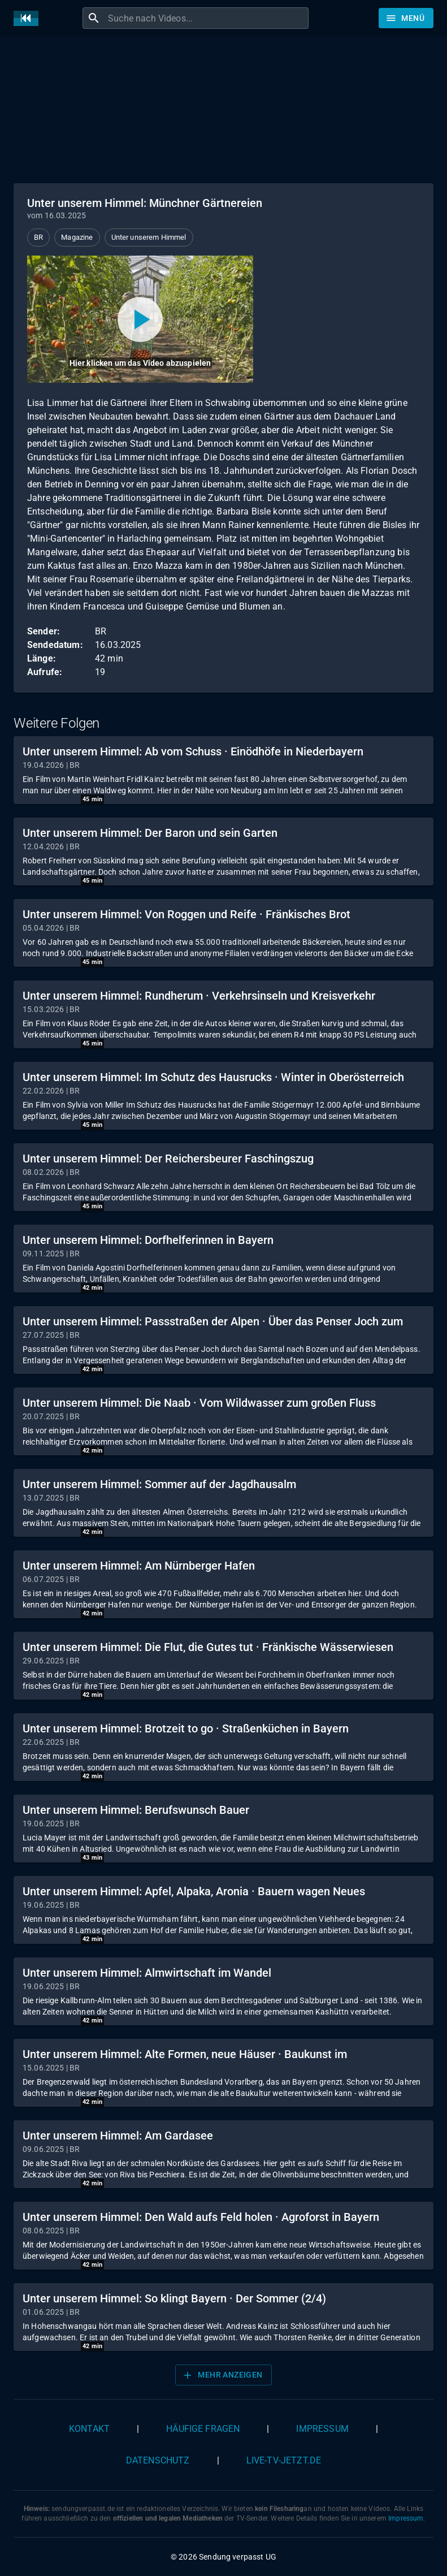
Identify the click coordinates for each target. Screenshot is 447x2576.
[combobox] (207, 18)
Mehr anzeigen (222, 2375)
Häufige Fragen (203, 2428)
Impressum (322, 2428)
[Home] (29, 18)
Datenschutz (158, 2460)
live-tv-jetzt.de (283, 2460)
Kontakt (89, 2428)
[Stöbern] (406, 18)
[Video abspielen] (140, 319)
